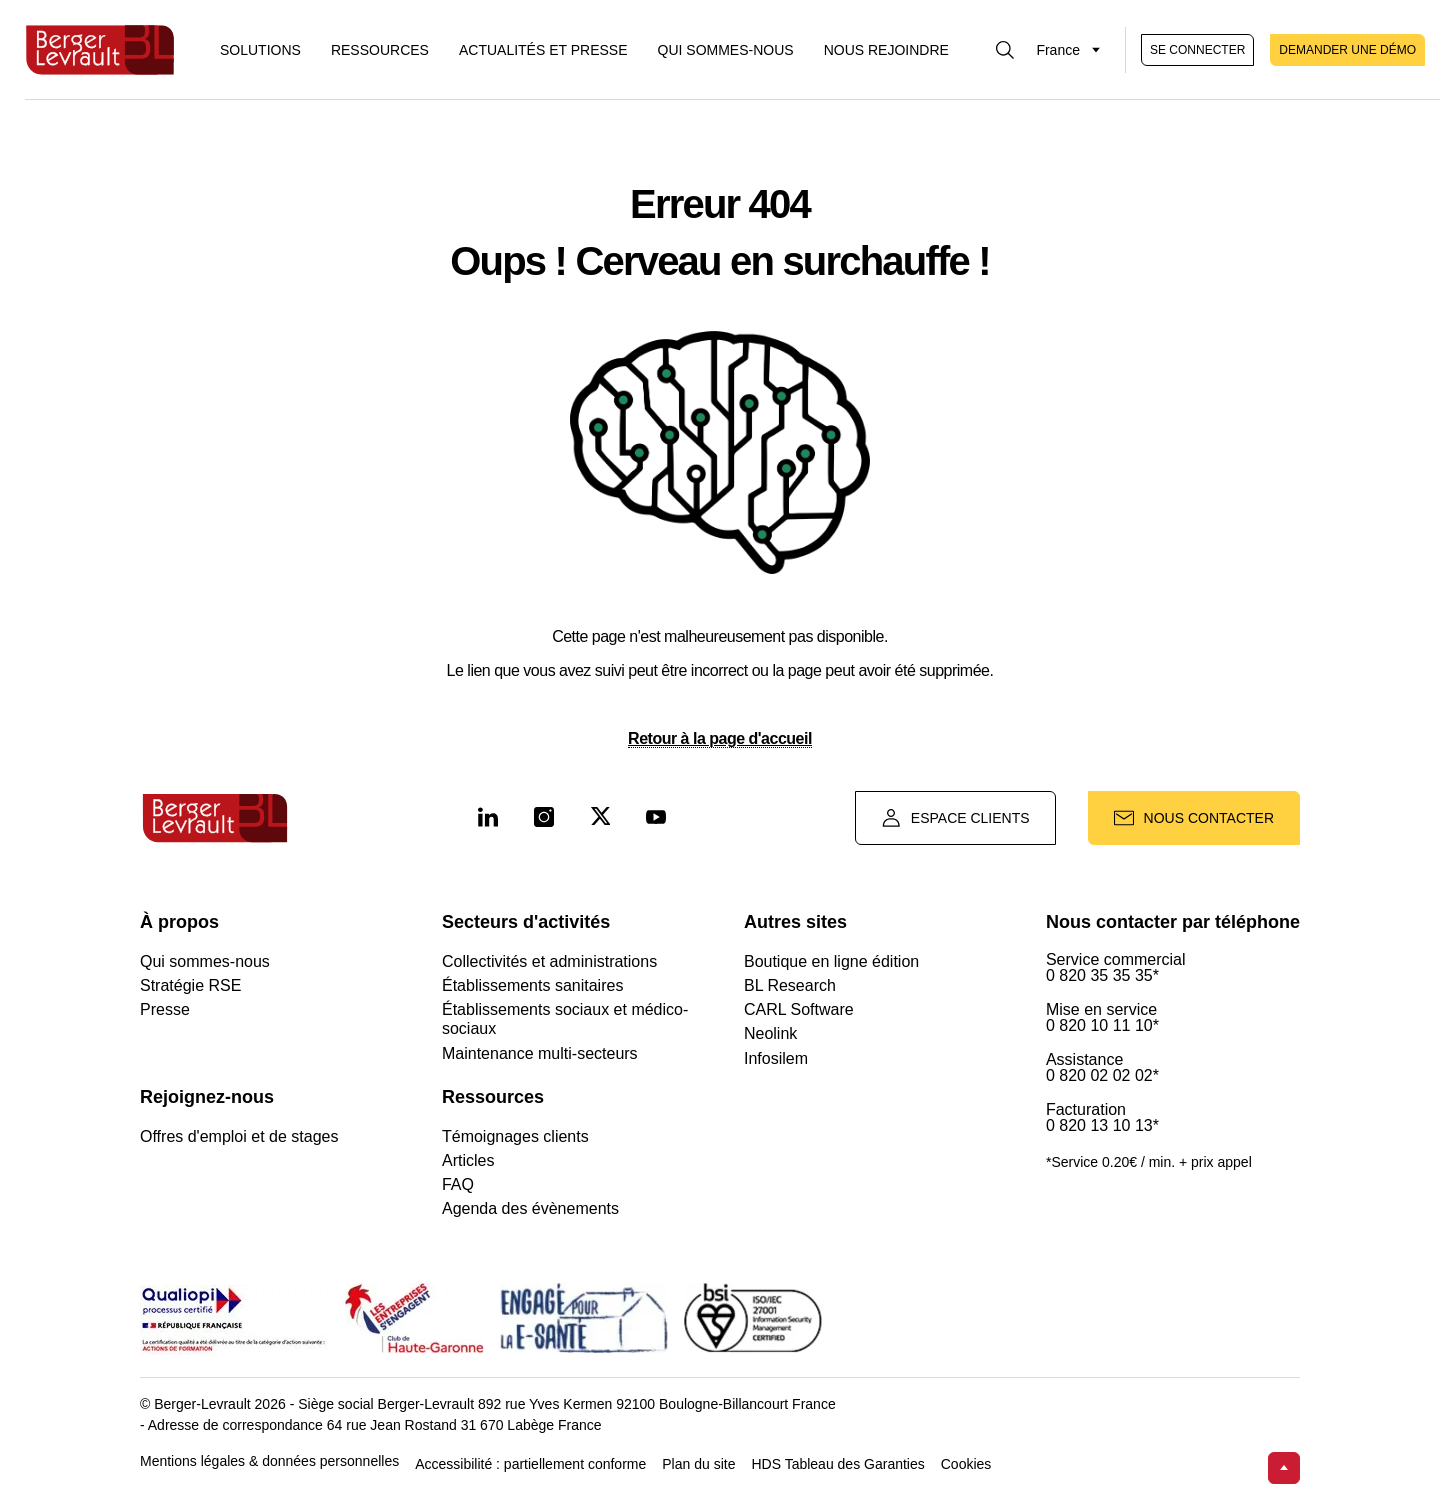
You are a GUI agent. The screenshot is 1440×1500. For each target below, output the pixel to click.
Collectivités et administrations (549, 961)
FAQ (458, 1184)
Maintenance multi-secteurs (540, 1053)
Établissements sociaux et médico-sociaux (565, 1019)
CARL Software (799, 1009)
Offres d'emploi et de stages (239, 1136)
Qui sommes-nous (726, 50)
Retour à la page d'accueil (720, 738)
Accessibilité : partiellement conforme (530, 1464)
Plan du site (698, 1464)
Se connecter (1197, 50)
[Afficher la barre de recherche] (1005, 50)
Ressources (380, 50)
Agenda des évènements (530, 1208)
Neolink (770, 1033)
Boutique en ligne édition (831, 961)
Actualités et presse (543, 50)
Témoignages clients (515, 1136)
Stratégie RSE (190, 985)
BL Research (790, 985)
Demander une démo (1347, 50)
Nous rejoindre (886, 50)
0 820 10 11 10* (1102, 1026)
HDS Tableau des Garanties (837, 1464)
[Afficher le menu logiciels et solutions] (260, 50)
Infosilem (776, 1058)
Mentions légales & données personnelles (269, 1461)
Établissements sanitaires (532, 985)
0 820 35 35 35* (1102, 976)
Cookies (966, 1464)
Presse (165, 1009)
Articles (468, 1160)
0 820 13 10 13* (1102, 1126)
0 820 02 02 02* (1102, 1076)
